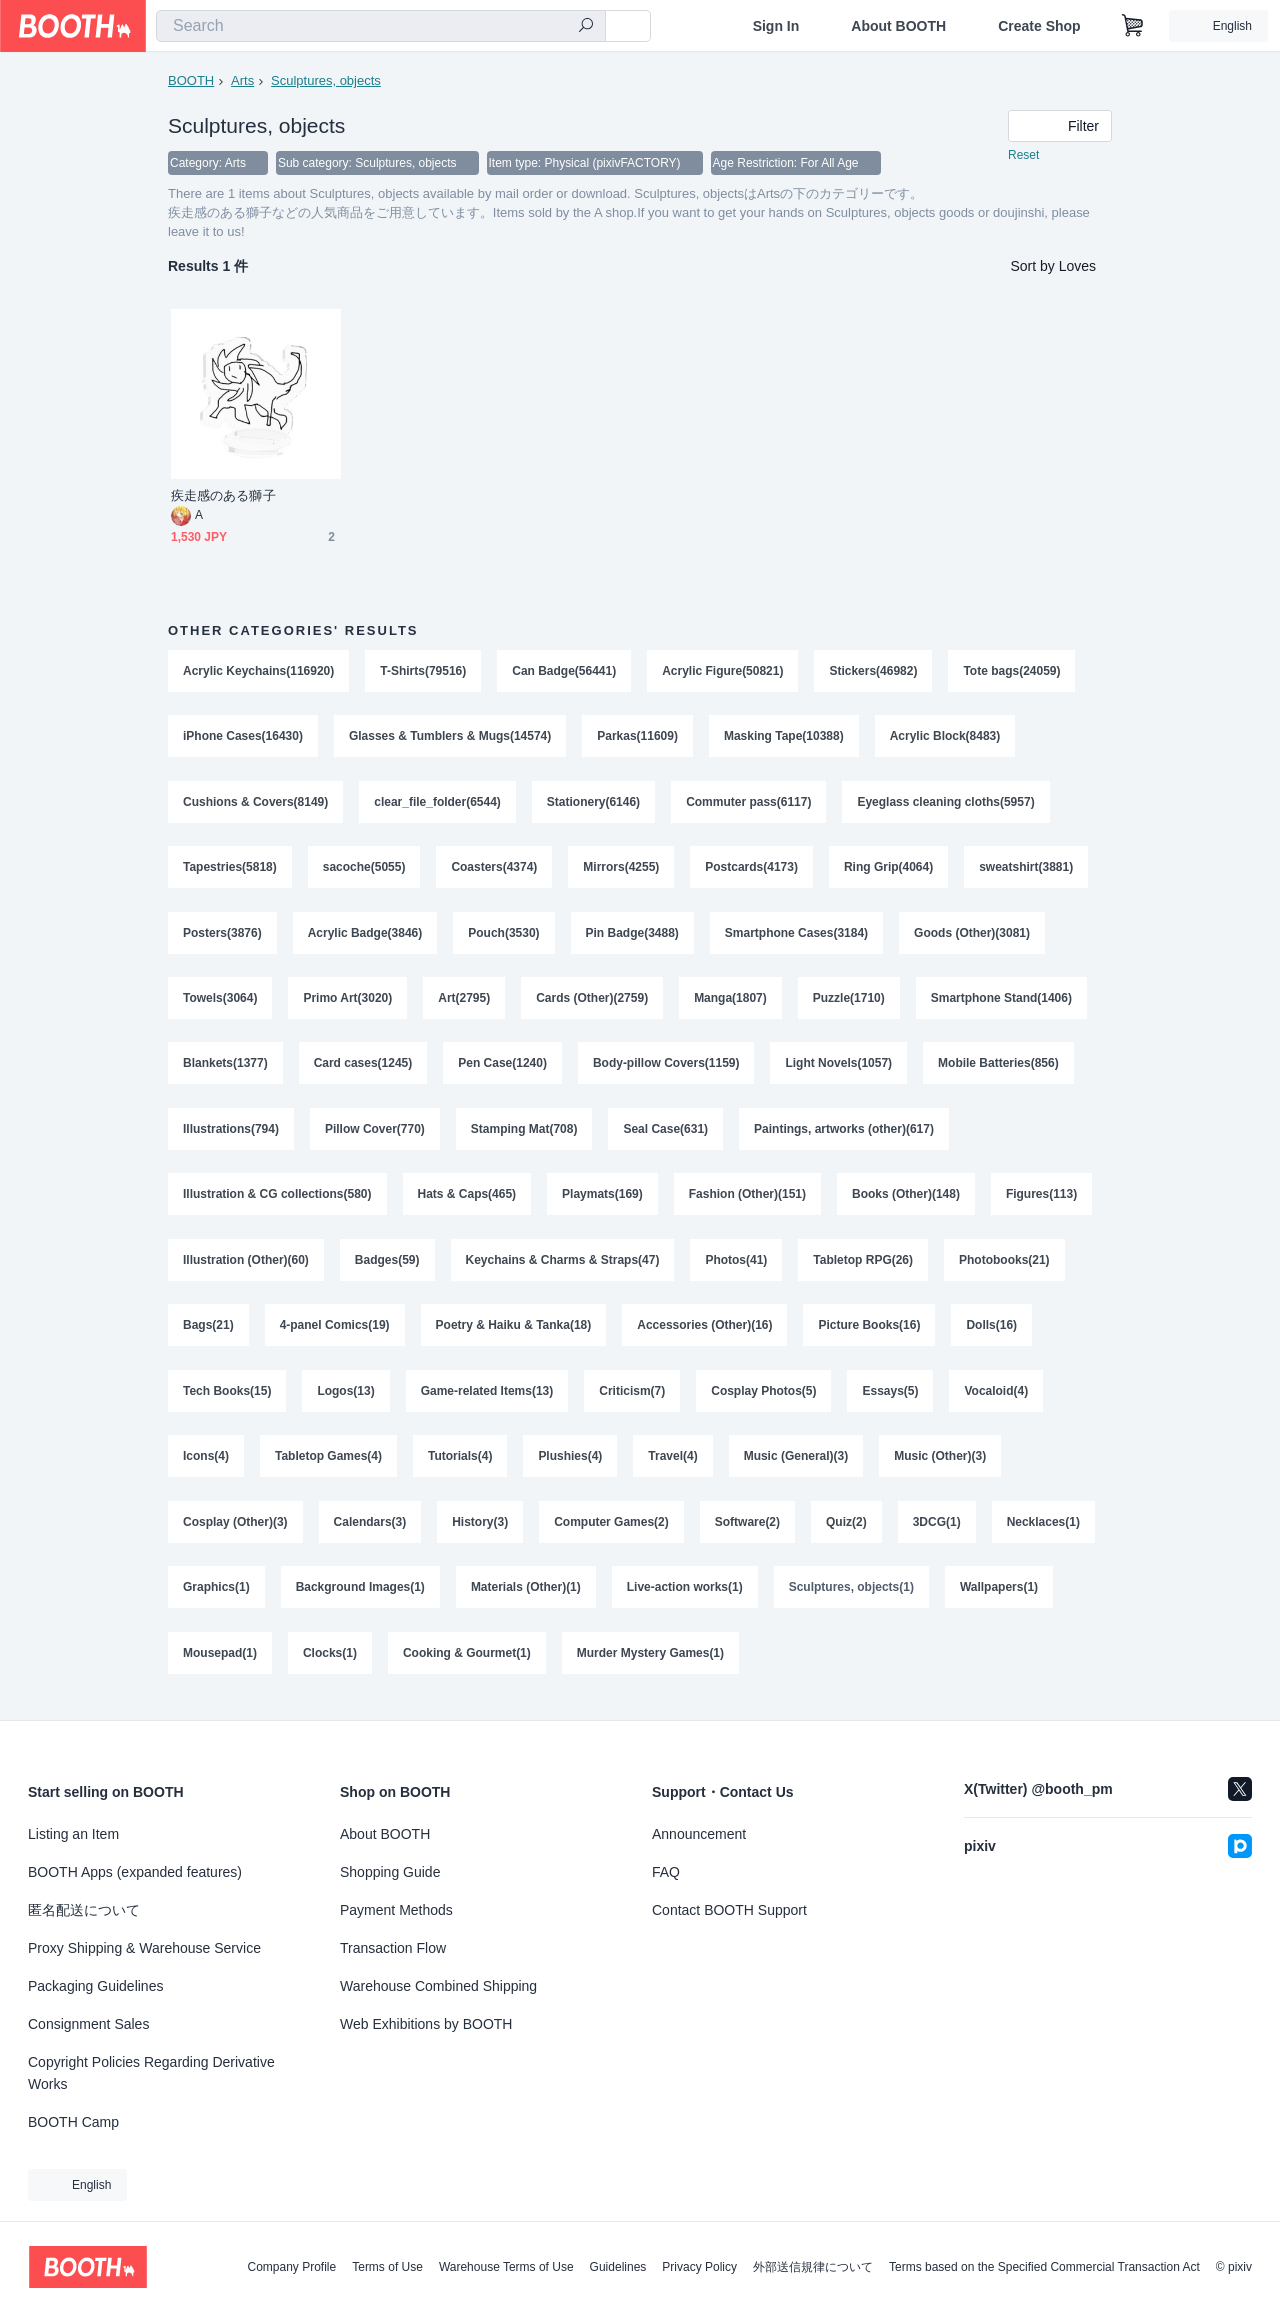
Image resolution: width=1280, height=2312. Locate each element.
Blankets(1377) (225, 1068)
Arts (242, 80)
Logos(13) (345, 1398)
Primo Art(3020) (347, 1002)
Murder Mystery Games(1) (650, 1662)
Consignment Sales (88, 2024)
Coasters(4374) (495, 870)
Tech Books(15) (227, 1398)
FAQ (666, 1872)
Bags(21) (208, 1332)
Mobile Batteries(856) (999, 1068)
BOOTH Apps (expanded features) (135, 1872)
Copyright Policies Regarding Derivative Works (151, 2073)
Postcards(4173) (752, 870)
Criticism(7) (633, 1398)
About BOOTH (898, 26)
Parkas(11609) (638, 738)
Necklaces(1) (1043, 1530)
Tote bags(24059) (1012, 672)
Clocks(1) (330, 1662)
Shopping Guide (390, 1872)
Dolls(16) (992, 1332)
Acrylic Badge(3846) (365, 936)
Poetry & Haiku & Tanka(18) (514, 1332)
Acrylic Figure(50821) (723, 672)
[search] (586, 27)
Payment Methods (396, 1910)
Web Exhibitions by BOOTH (426, 2024)
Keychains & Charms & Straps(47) (563, 1266)
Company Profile (291, 2267)
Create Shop (1039, 26)
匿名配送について (84, 1910)
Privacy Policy (699, 2267)
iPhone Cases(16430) (243, 738)
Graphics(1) (216, 1596)
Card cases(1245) (363, 1068)
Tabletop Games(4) (328, 1464)
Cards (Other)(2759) (592, 1002)
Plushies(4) (571, 1464)
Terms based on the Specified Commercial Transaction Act (1044, 2267)
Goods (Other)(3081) (973, 936)
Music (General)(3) (796, 1464)
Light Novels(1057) (839, 1068)
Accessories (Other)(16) (705, 1332)
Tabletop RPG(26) (864, 1266)
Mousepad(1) (220, 1662)
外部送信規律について (813, 2267)
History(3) (480, 1530)
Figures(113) (1042, 1200)
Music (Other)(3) (941, 1464)
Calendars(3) (370, 1530)
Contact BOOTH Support (729, 1910)
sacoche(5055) (364, 870)
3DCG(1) (937, 1530)
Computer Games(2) (611, 1530)
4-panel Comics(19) (335, 1332)
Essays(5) (891, 1398)
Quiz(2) (846, 1530)
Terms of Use (387, 2267)
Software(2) (747, 1530)
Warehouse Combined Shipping (438, 1986)
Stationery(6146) (593, 804)
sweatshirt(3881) (1027, 870)
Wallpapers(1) (1000, 1596)
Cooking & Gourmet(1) (467, 1662)
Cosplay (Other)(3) (235, 1530)
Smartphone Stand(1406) (1001, 1002)
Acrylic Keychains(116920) (258, 672)
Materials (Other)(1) (526, 1596)
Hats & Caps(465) (467, 1200)
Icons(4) (206, 1464)
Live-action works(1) (685, 1596)
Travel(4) (673, 1464)
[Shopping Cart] (1133, 26)
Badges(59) (387, 1266)
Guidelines (618, 2267)
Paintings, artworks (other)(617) (844, 1134)
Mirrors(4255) (622, 870)
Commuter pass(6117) (749, 804)
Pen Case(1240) (502, 1068)
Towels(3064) (220, 1002)
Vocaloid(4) (997, 1398)
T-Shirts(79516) (423, 672)
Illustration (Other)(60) (246, 1266)
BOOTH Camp (73, 2122)
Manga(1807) (730, 1002)
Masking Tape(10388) (784, 738)
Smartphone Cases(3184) (796, 936)
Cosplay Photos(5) (764, 1398)
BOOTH (191, 80)
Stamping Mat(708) (524, 1134)
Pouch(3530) (503, 936)
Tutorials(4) (460, 1464)
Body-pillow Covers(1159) (666, 1068)
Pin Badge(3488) (632, 936)
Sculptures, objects (326, 80)
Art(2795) (464, 1002)
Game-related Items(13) (487, 1398)
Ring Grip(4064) (888, 870)
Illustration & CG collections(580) (277, 1200)
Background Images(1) (360, 1596)
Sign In (776, 26)
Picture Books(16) (870, 1332)
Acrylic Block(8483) (945, 738)
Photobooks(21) (1005, 1266)
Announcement (699, 1834)
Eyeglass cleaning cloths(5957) (946, 804)
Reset (1023, 156)
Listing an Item (73, 1834)
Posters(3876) (222, 936)
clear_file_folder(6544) (437, 804)
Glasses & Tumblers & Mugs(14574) (450, 738)
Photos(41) (737, 1266)
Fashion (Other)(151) (747, 1200)
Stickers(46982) (874, 672)
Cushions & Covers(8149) (255, 804)
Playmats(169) (602, 1200)
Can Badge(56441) (564, 672)
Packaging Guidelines (95, 1986)
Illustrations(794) (231, 1134)
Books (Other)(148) (906, 1200)
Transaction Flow (393, 1948)
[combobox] (381, 26)
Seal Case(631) (666, 1134)
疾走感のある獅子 (223, 496)
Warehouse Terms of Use (506, 2267)
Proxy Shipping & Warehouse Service (144, 1948)
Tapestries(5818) (230, 870)
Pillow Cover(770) (375, 1134)
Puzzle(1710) (849, 1002)
